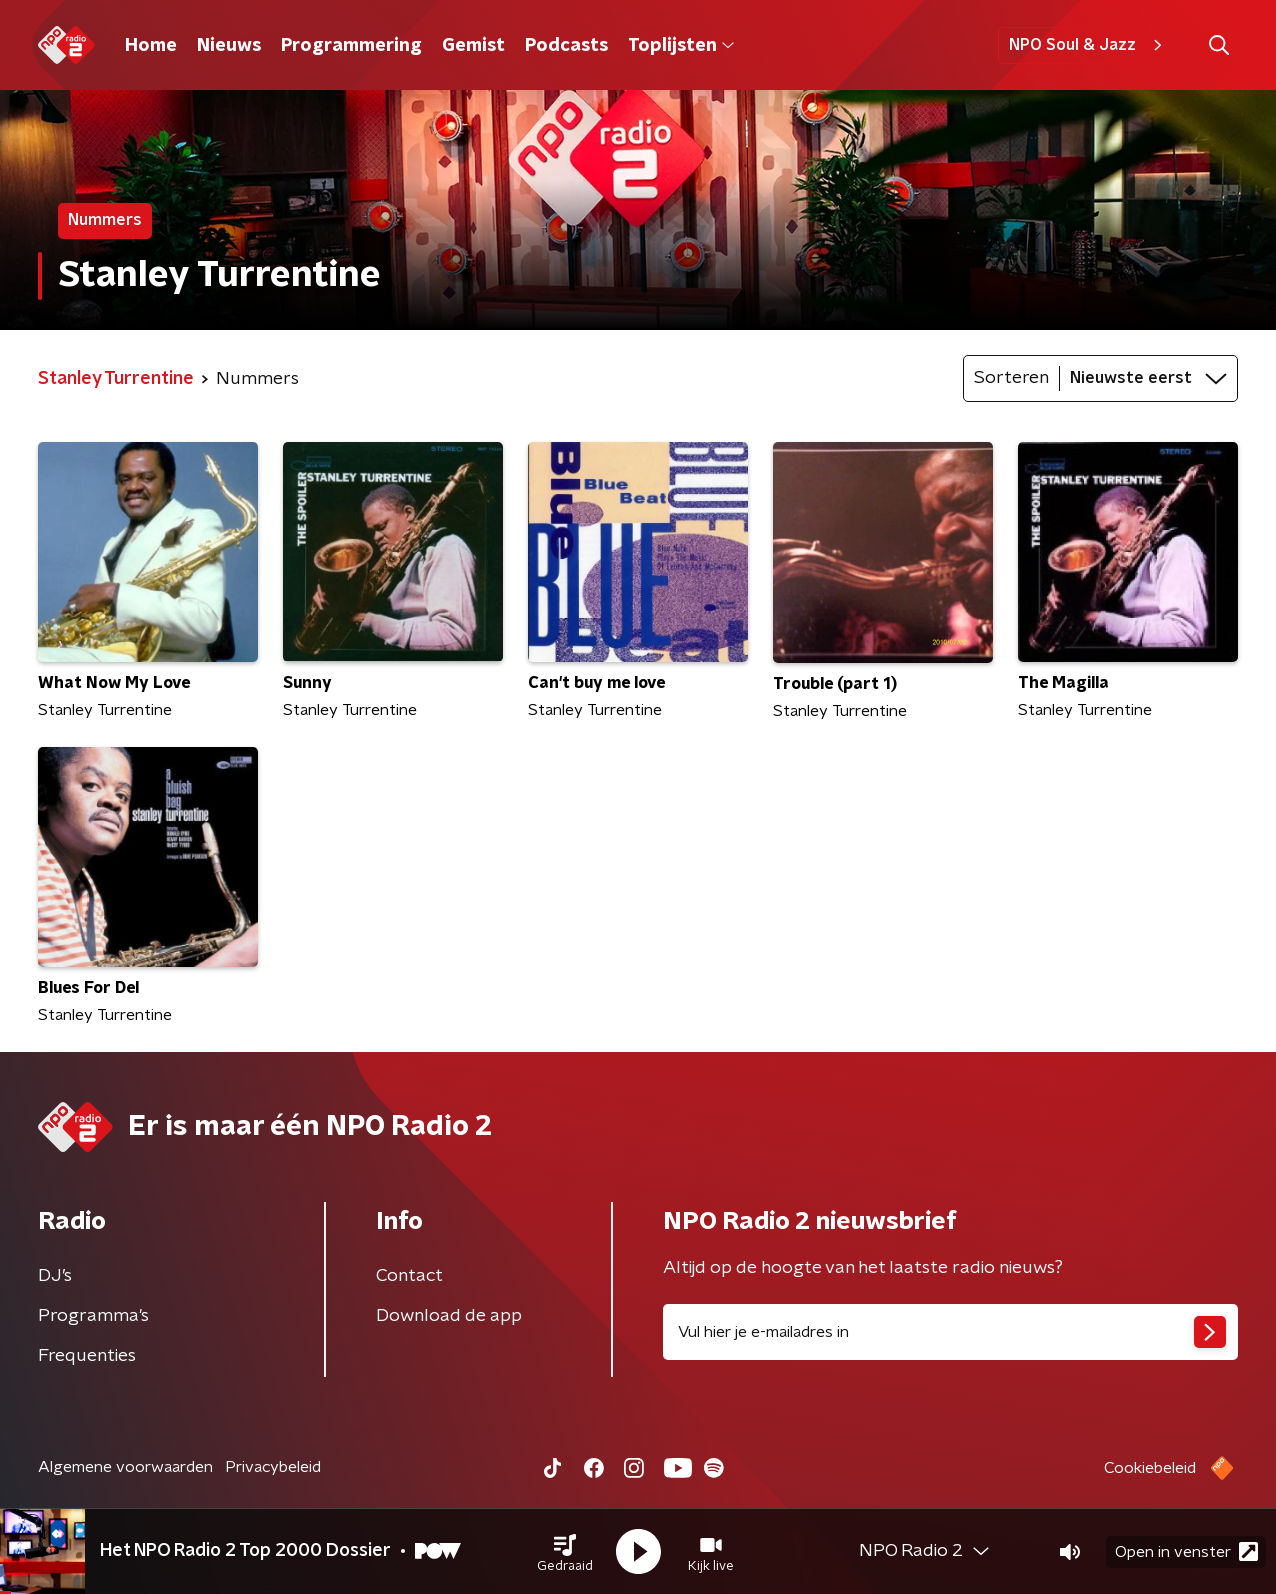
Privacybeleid (273, 1467)
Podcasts (566, 46)
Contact (409, 1276)
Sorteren (1011, 378)
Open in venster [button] (1186, 1551)
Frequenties (87, 1356)
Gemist (473, 46)
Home (151, 46)
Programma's (93, 1316)
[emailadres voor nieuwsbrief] (950, 1332)
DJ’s (55, 1276)
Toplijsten (681, 46)
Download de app (449, 1316)
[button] (565, 1552)
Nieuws (229, 46)
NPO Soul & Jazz (1088, 45)
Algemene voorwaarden (125, 1467)
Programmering (351, 46)
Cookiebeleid (1150, 1468)
